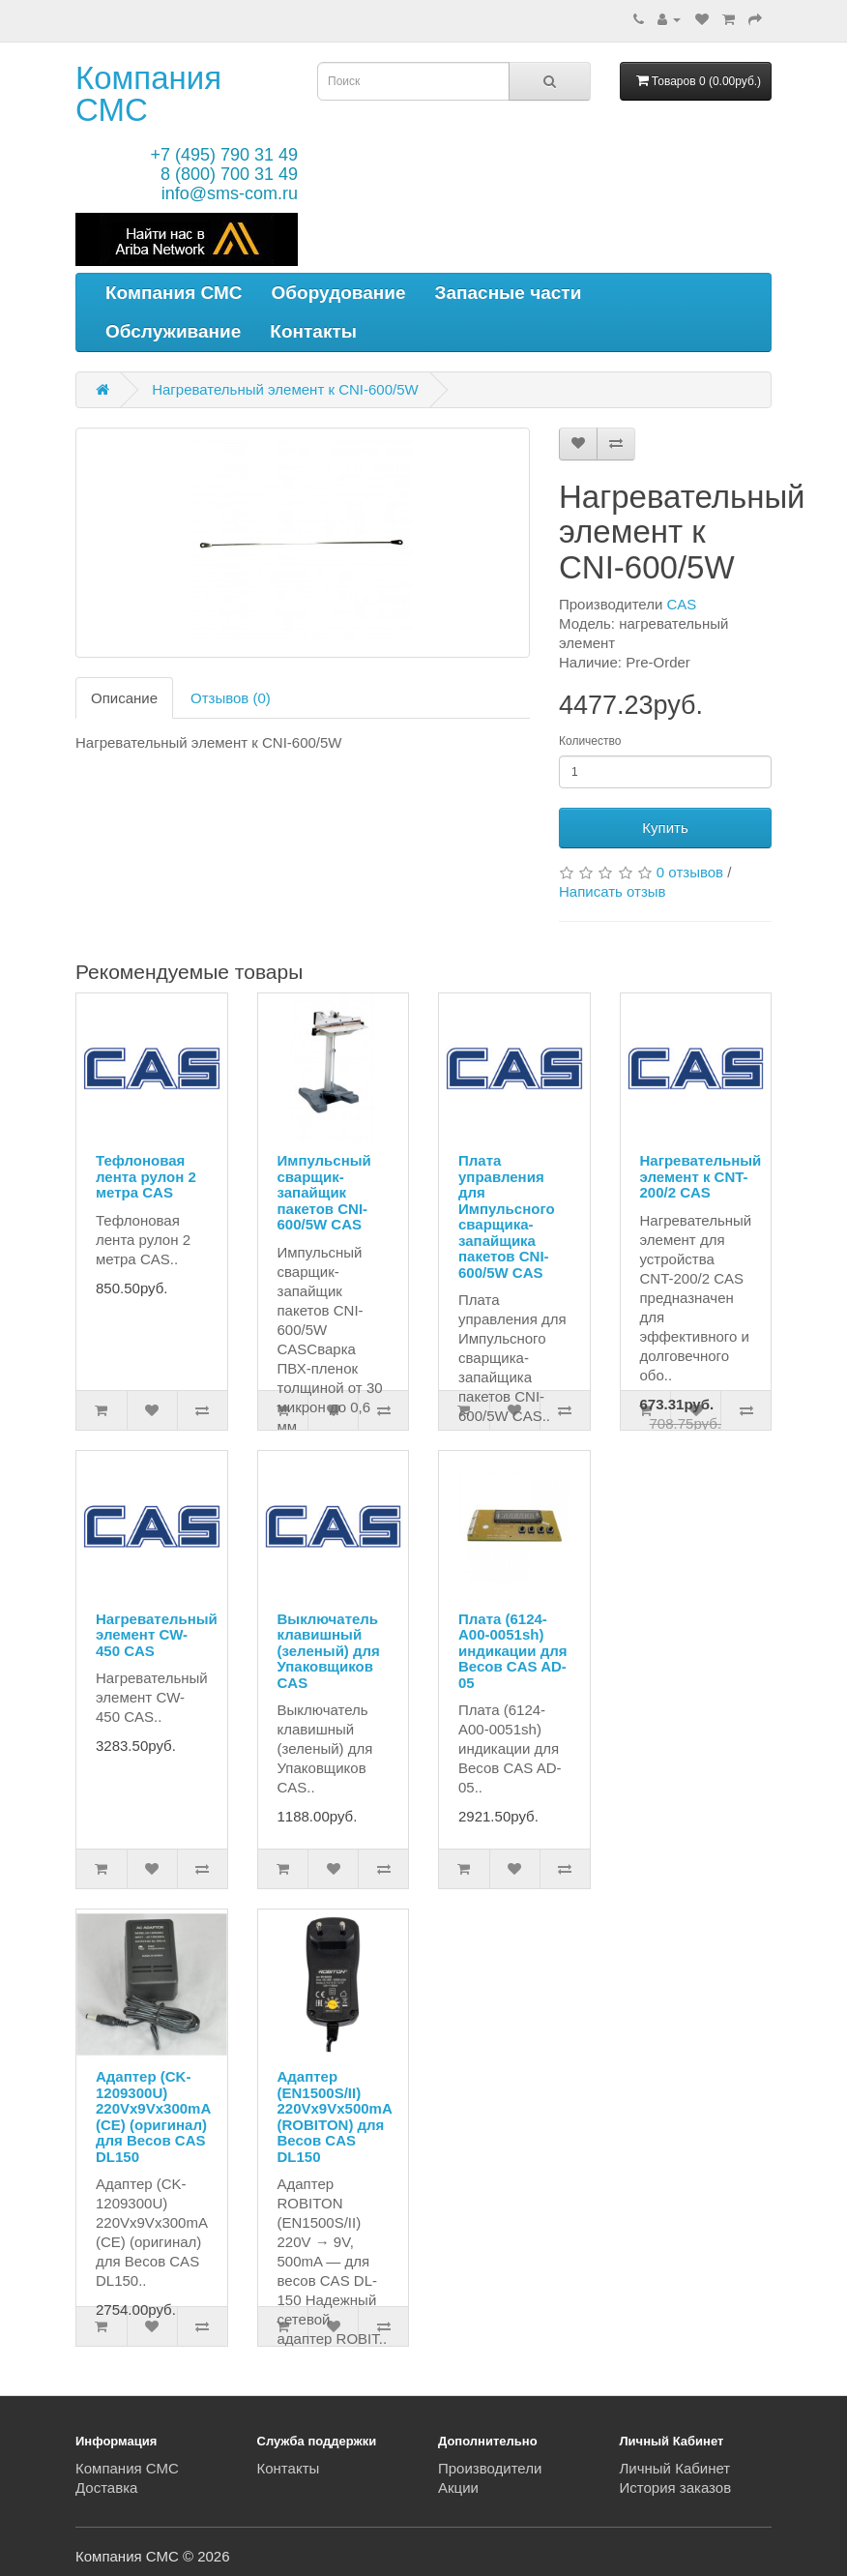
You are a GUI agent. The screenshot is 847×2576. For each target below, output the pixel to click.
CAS (682, 604)
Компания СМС (148, 94)
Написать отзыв (612, 891)
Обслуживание (173, 331)
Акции (458, 2487)
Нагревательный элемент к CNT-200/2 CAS (701, 1176)
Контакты (313, 331)
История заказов (676, 2487)
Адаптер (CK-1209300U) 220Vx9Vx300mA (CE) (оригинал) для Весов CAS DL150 (153, 2116)
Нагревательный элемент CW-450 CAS (157, 1635)
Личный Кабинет (675, 2468)
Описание (124, 698)
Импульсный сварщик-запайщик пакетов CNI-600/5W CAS (324, 1192)
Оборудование (339, 292)
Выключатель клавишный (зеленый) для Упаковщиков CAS (328, 1651)
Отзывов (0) (230, 698)
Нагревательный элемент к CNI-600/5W (285, 389)
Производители (489, 2468)
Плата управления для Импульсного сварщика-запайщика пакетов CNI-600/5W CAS (506, 1216)
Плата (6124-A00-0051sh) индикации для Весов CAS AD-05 (513, 1651)
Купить (664, 827)
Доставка (106, 2487)
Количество (590, 741)
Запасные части (508, 292)
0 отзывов (690, 872)
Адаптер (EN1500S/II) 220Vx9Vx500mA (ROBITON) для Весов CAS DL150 (335, 2116)
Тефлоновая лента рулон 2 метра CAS (146, 1176)
